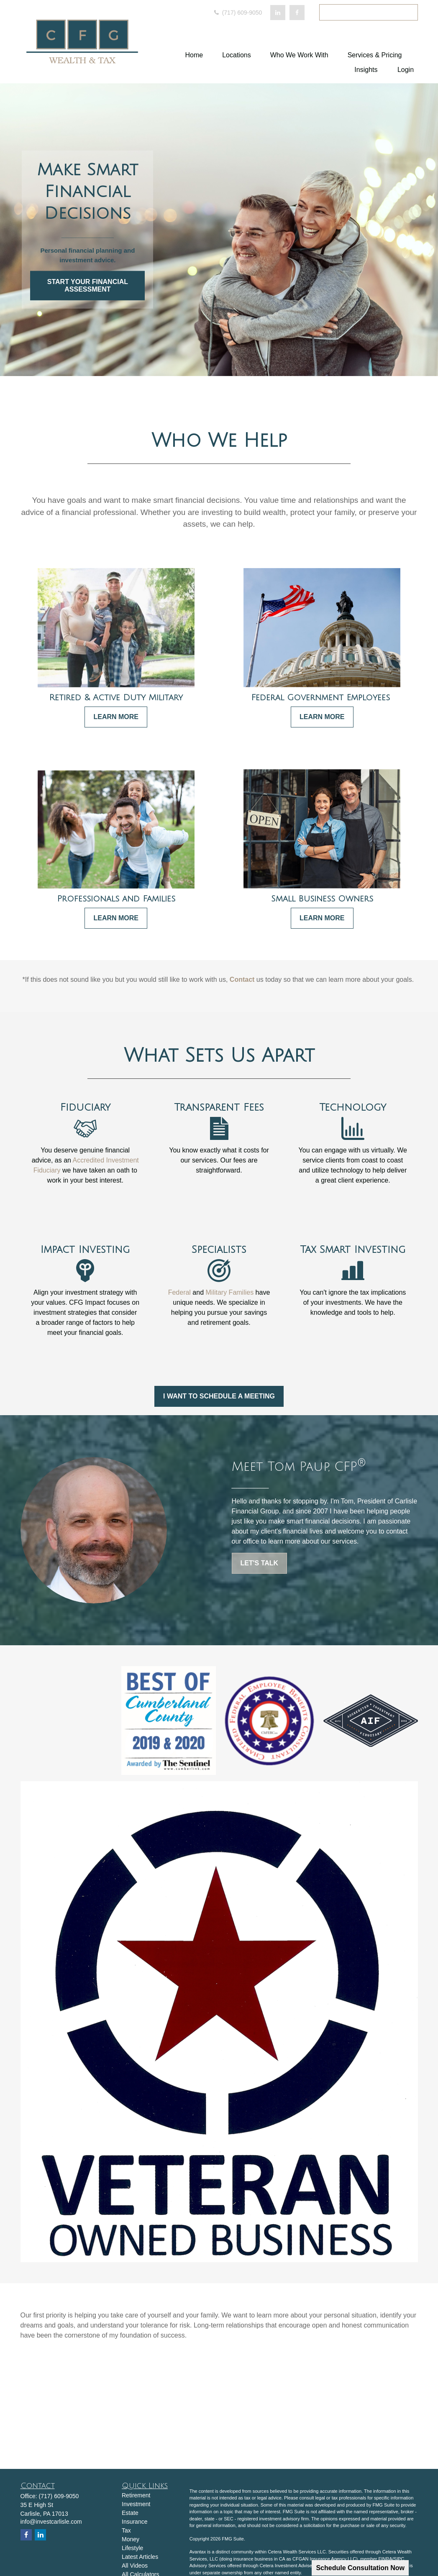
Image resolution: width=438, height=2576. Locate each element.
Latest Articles (140, 2556)
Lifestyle (132, 2548)
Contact (242, 979)
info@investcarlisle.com (51, 2521)
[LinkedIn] (277, 12)
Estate (130, 2512)
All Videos (135, 2565)
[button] (194, 55)
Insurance (134, 2521)
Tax (126, 2530)
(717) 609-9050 (237, 12)
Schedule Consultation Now (360, 2567)
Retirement (136, 2495)
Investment (136, 2504)
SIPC (399, 2558)
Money (130, 2539)
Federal (179, 1292)
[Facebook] (297, 12)
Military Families (230, 1292)
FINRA (385, 2558)
